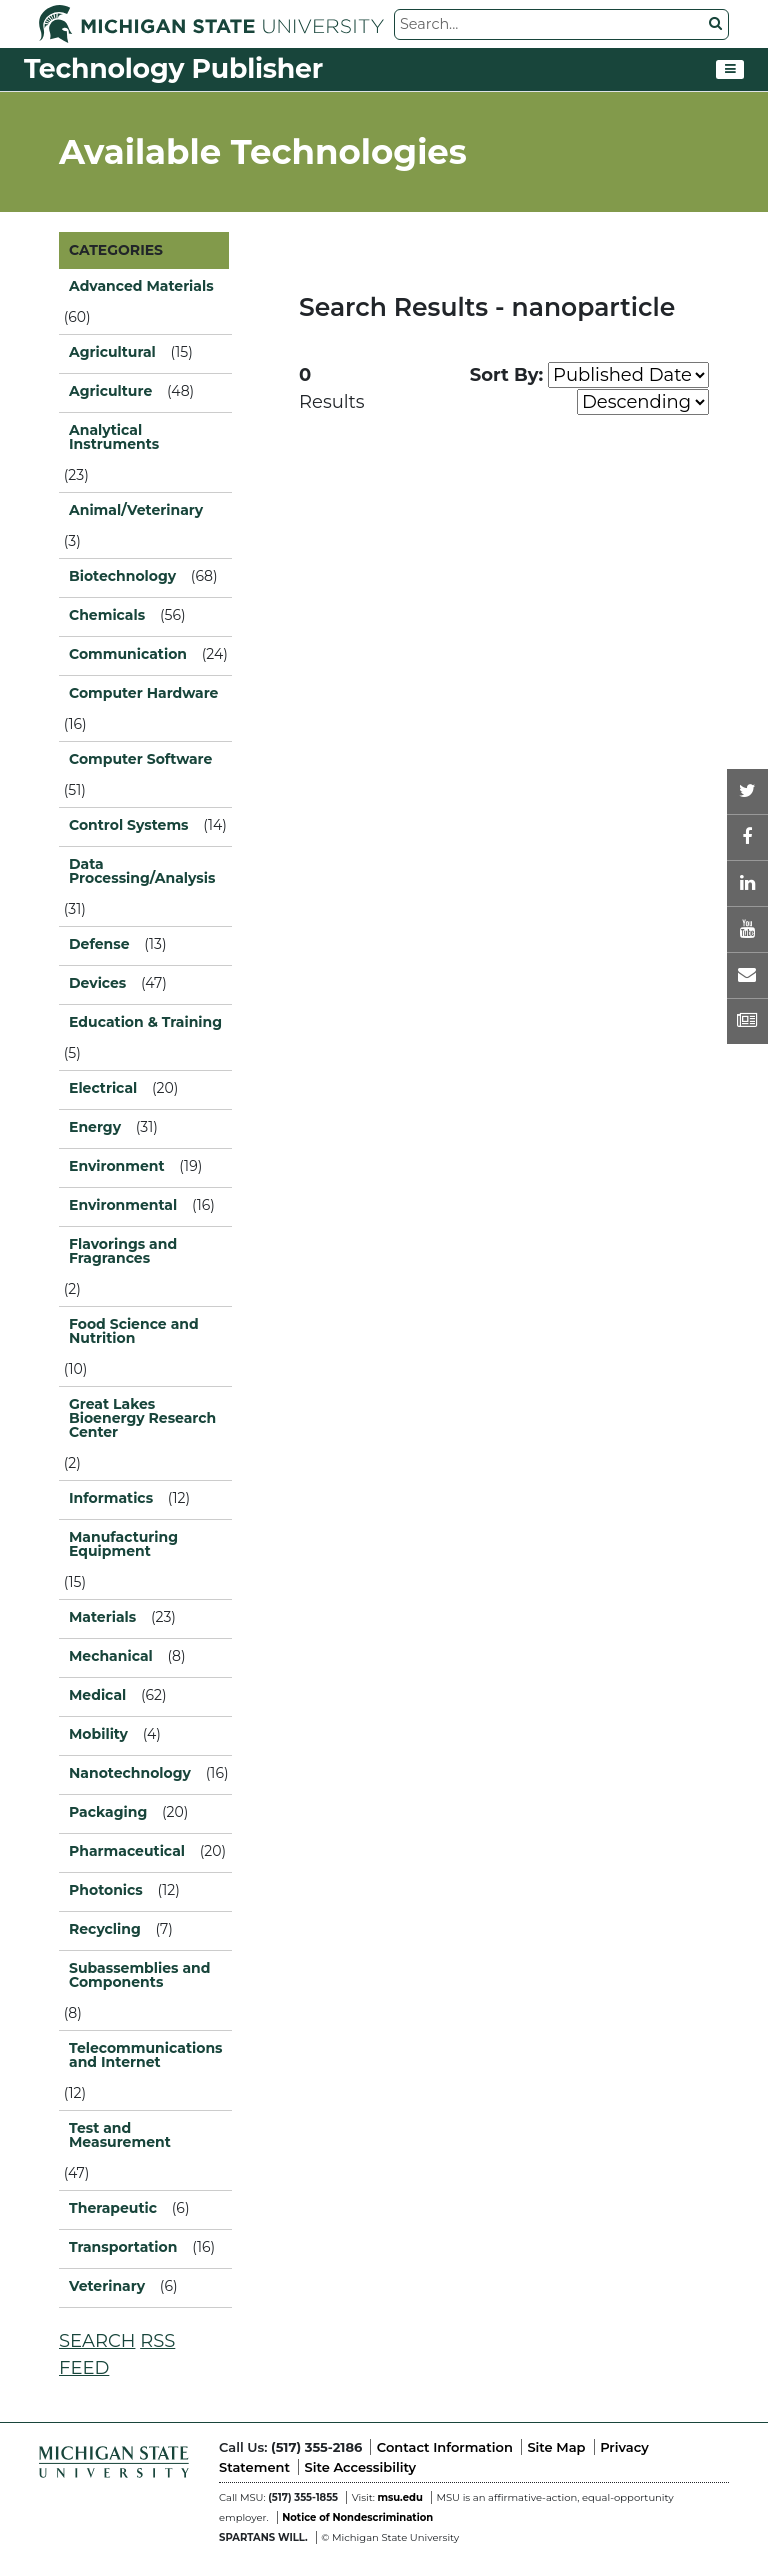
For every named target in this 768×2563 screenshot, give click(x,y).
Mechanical (111, 1656)
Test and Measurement (120, 2135)
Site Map (556, 2447)
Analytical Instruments (114, 437)
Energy (95, 1127)
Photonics (106, 1890)
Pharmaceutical (127, 1851)
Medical (97, 1695)
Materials (102, 1617)
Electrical (103, 1088)
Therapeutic (113, 2208)
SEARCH (97, 2341)
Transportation (123, 2247)
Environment (117, 1166)
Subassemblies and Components (139, 1975)
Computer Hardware (143, 693)
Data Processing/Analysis (142, 871)
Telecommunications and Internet (145, 2055)
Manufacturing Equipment (123, 1544)
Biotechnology (122, 576)
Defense (99, 944)
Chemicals (107, 615)
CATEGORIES (116, 250)
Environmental (123, 1205)
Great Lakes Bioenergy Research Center (142, 1418)
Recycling (105, 1929)
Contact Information (445, 2447)
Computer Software (140, 759)
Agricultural (112, 352)
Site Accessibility (360, 2467)
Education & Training (145, 1022)
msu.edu (399, 2497)
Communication (128, 654)
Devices (97, 983)
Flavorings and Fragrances (123, 1251)
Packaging (108, 1812)
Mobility (98, 1734)
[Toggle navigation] (730, 70)
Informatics (111, 1498)
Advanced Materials (141, 286)
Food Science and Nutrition (134, 1331)
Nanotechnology (130, 1773)
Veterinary (107, 2286)
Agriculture (110, 391)
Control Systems (129, 825)
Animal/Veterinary (136, 510)
